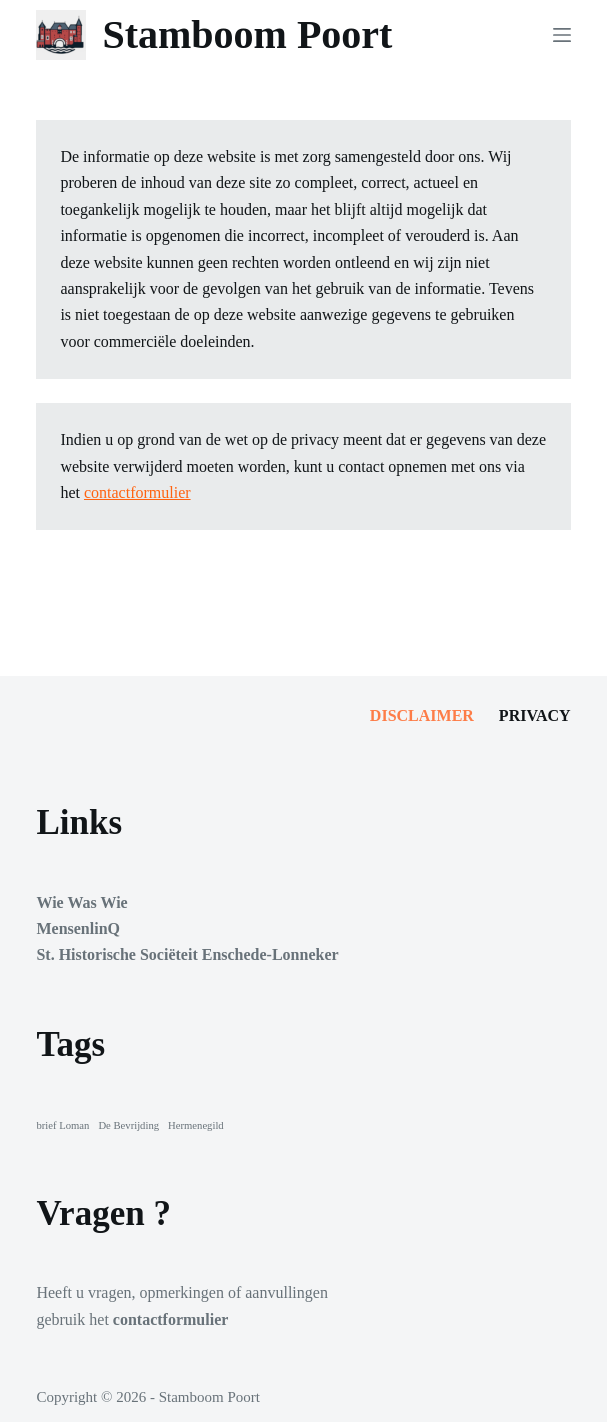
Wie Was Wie (81, 902)
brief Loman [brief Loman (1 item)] (62, 1125)
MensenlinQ (78, 928)
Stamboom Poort (247, 34)
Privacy (535, 715)
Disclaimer (422, 715)
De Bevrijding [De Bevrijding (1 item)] (128, 1125)
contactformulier (137, 492)
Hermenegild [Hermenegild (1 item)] (196, 1125)
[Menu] (562, 35)
